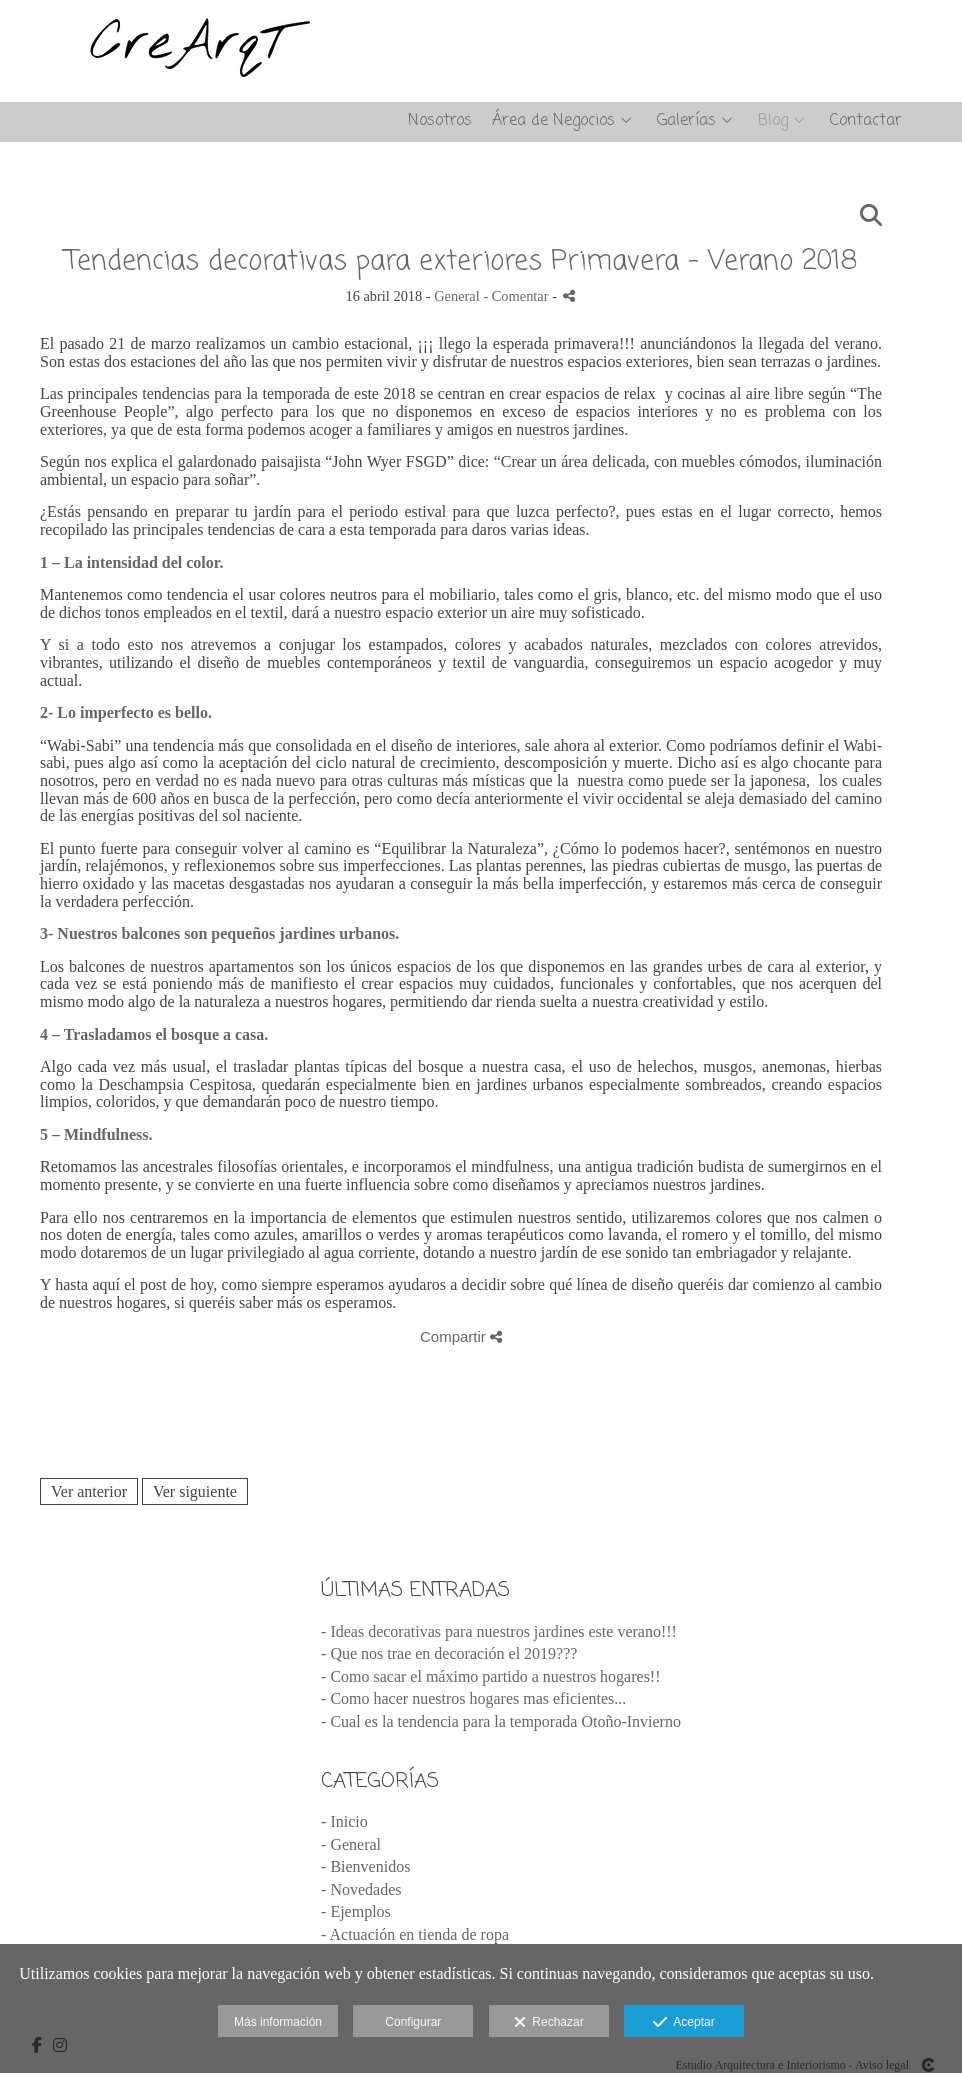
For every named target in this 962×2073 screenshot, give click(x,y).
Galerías (686, 122)
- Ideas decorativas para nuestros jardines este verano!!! (499, 1631)
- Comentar (517, 296)
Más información (278, 2022)
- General (351, 1844)
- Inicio (344, 1821)
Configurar (413, 2022)
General (457, 296)
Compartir (461, 1336)
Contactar (866, 122)
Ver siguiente (195, 1491)
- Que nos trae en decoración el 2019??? (449, 1653)
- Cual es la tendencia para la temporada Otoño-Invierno (501, 1721)
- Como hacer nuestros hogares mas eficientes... (473, 1698)
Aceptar (683, 2023)
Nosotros (440, 122)
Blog (773, 122)
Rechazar (549, 2023)
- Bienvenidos (365, 1866)
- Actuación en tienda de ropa (415, 1934)
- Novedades (361, 1889)
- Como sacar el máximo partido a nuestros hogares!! (490, 1676)
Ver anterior (89, 1491)
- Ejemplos (356, 1911)
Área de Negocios (553, 122)
